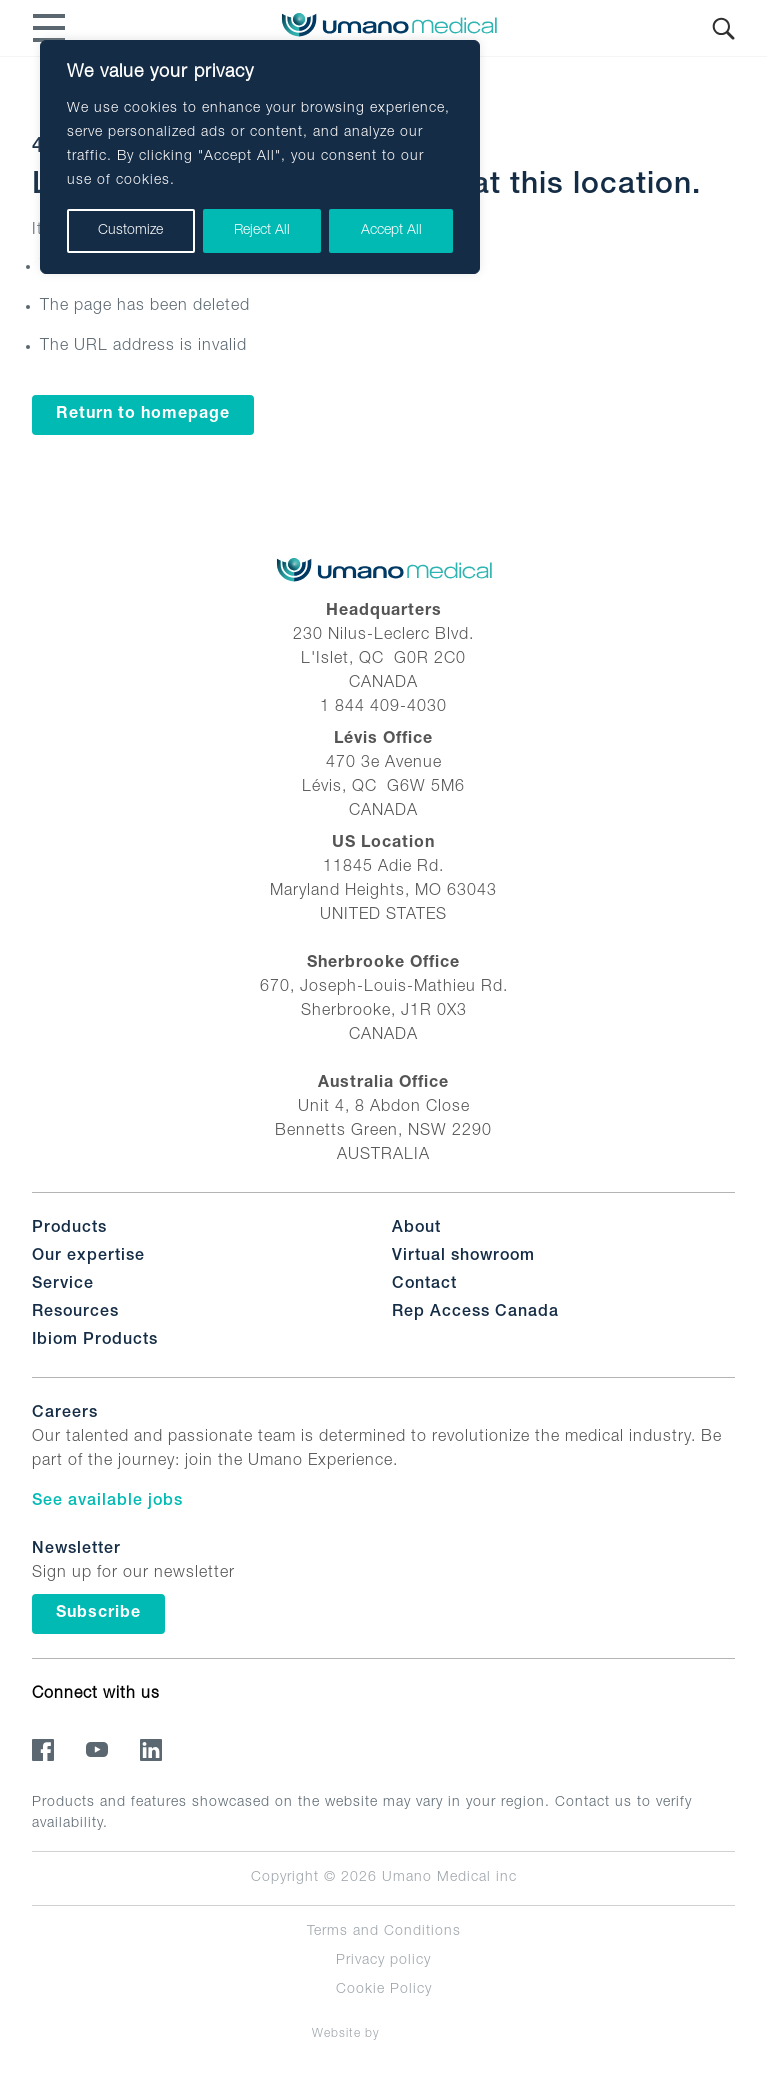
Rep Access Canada (475, 1313)
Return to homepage (143, 415)
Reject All (262, 231)
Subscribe (98, 1614)
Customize (130, 231)
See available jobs (107, 1502)
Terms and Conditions (384, 1932)
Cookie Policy (384, 1990)
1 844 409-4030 (383, 708)
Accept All (391, 231)
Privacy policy (383, 1961)
